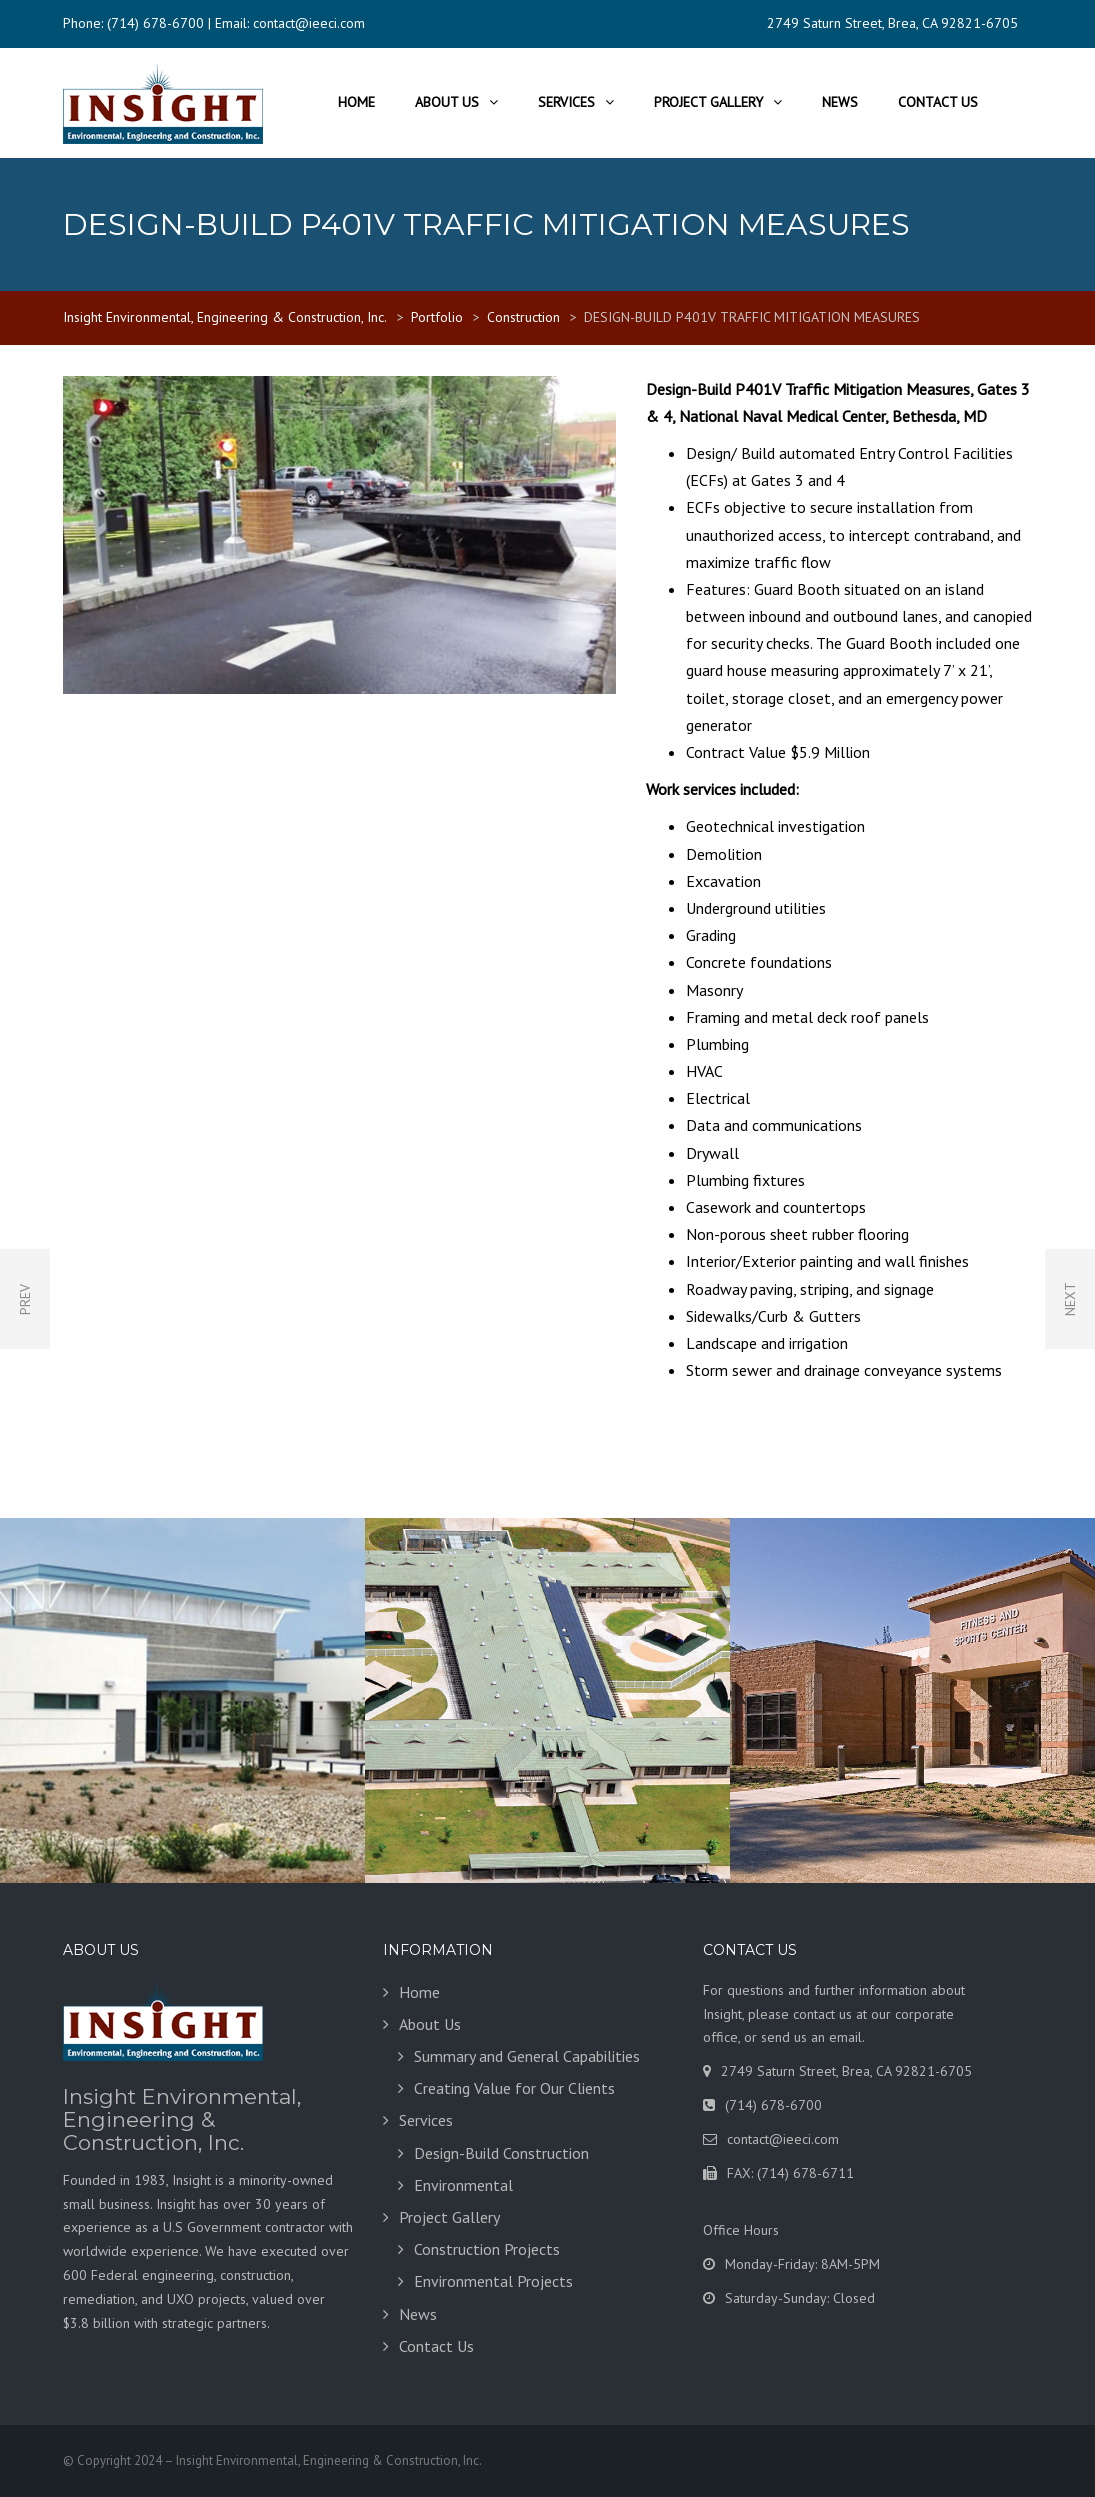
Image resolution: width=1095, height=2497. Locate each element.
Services (566, 102)
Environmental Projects (493, 2281)
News (840, 102)
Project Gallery (708, 102)
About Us (447, 102)
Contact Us (938, 102)
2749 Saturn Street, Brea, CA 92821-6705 (892, 23)
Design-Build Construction (501, 2153)
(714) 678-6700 (155, 23)
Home (356, 102)
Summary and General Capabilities (527, 2056)
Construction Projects (487, 2249)
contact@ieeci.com (309, 23)
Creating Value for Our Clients (514, 2088)
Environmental (463, 2185)
